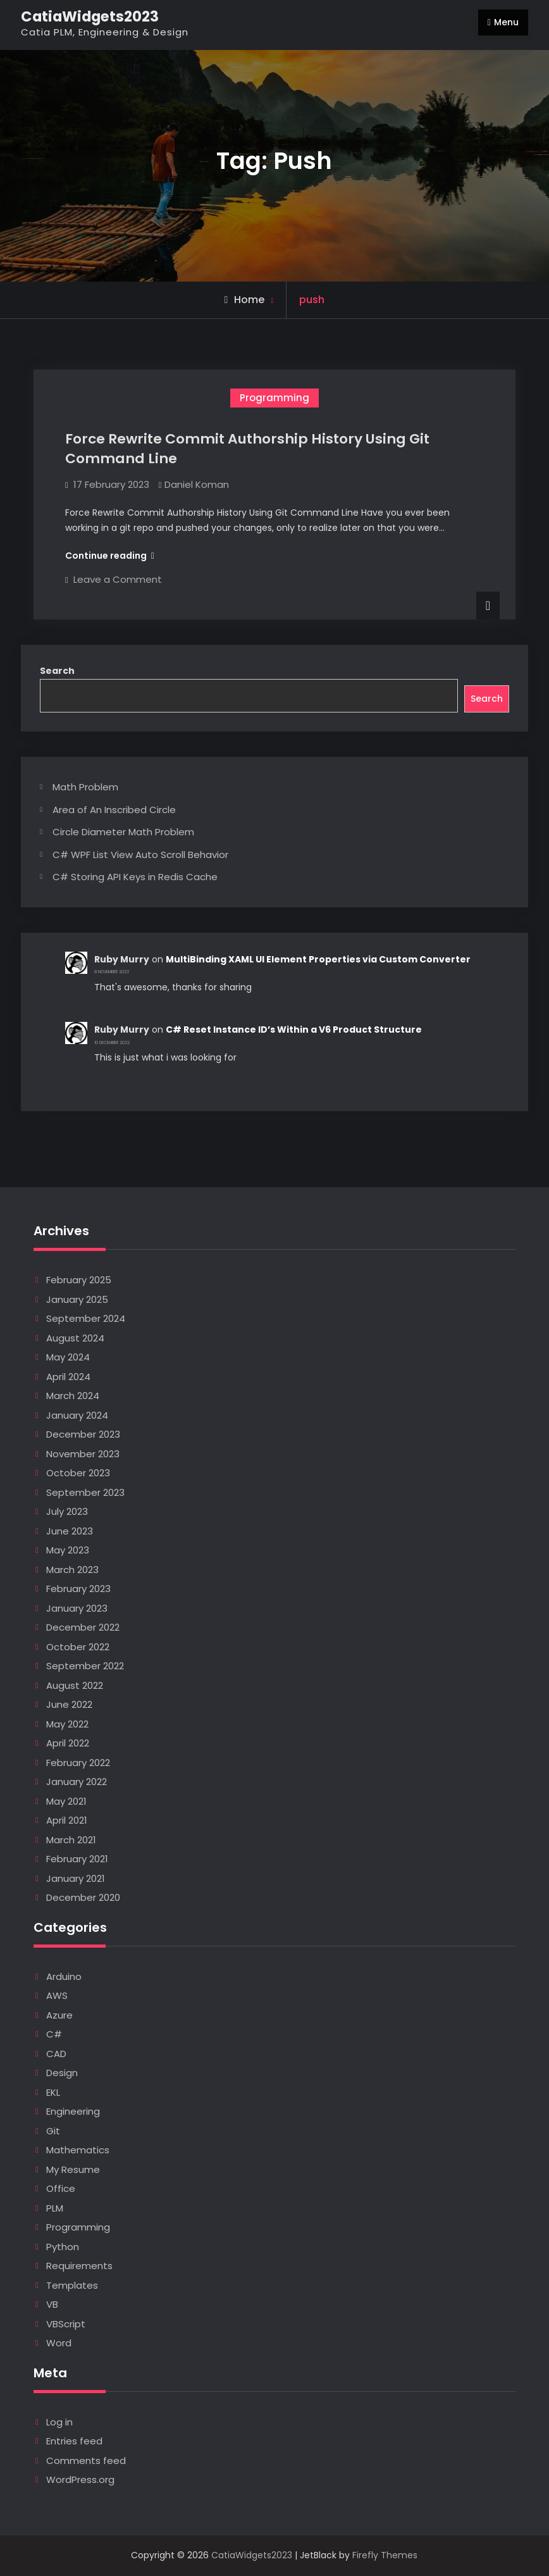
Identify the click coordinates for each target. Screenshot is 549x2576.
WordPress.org (80, 2479)
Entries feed (74, 2441)
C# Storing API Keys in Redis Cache (135, 876)
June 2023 (69, 1531)
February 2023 (78, 1588)
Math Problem (85, 786)
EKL (53, 2092)
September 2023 (85, 1492)
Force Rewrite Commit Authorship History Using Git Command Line (247, 448)
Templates (72, 2285)
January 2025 (77, 1299)
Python (62, 2246)
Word (58, 2342)
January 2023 (77, 1608)
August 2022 (74, 1685)
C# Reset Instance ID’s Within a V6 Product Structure (294, 1029)
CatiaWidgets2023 (90, 16)
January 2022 (76, 1781)
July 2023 (67, 1511)
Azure (59, 2015)
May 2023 (67, 1550)
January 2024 (77, 1415)
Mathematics (77, 2149)
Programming (274, 397)
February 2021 (77, 1858)
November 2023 (83, 1453)
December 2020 (83, 1897)
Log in (59, 2422)
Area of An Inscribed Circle (114, 809)
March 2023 (72, 1569)
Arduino (64, 1976)
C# (54, 2034)
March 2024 (72, 1395)
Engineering (73, 2111)
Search (57, 670)
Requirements (79, 2265)
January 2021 (75, 1878)
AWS (57, 1995)
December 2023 (83, 1434)
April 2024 (68, 1376)
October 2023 (78, 1472)
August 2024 (75, 1338)
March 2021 (71, 1839)
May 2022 (67, 1724)
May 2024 (68, 1357)
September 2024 (85, 1318)
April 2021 (66, 1820)
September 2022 (85, 1665)
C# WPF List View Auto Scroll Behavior (140, 854)
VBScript (65, 2323)
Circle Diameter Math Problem (123, 831)
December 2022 (83, 1627)
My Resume (73, 2169)
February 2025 (78, 1279)
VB (52, 2304)
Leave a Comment (117, 579)
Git (53, 2130)
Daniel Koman (196, 484)
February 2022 (78, 1762)
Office (60, 2188)
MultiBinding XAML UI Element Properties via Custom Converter (318, 959)
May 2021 (66, 1801)
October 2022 (77, 1646)
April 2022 (67, 1743)
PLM (54, 2208)
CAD (56, 2053)
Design (62, 2072)
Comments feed (86, 2460)
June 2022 (69, 1704)
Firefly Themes (384, 2555)
